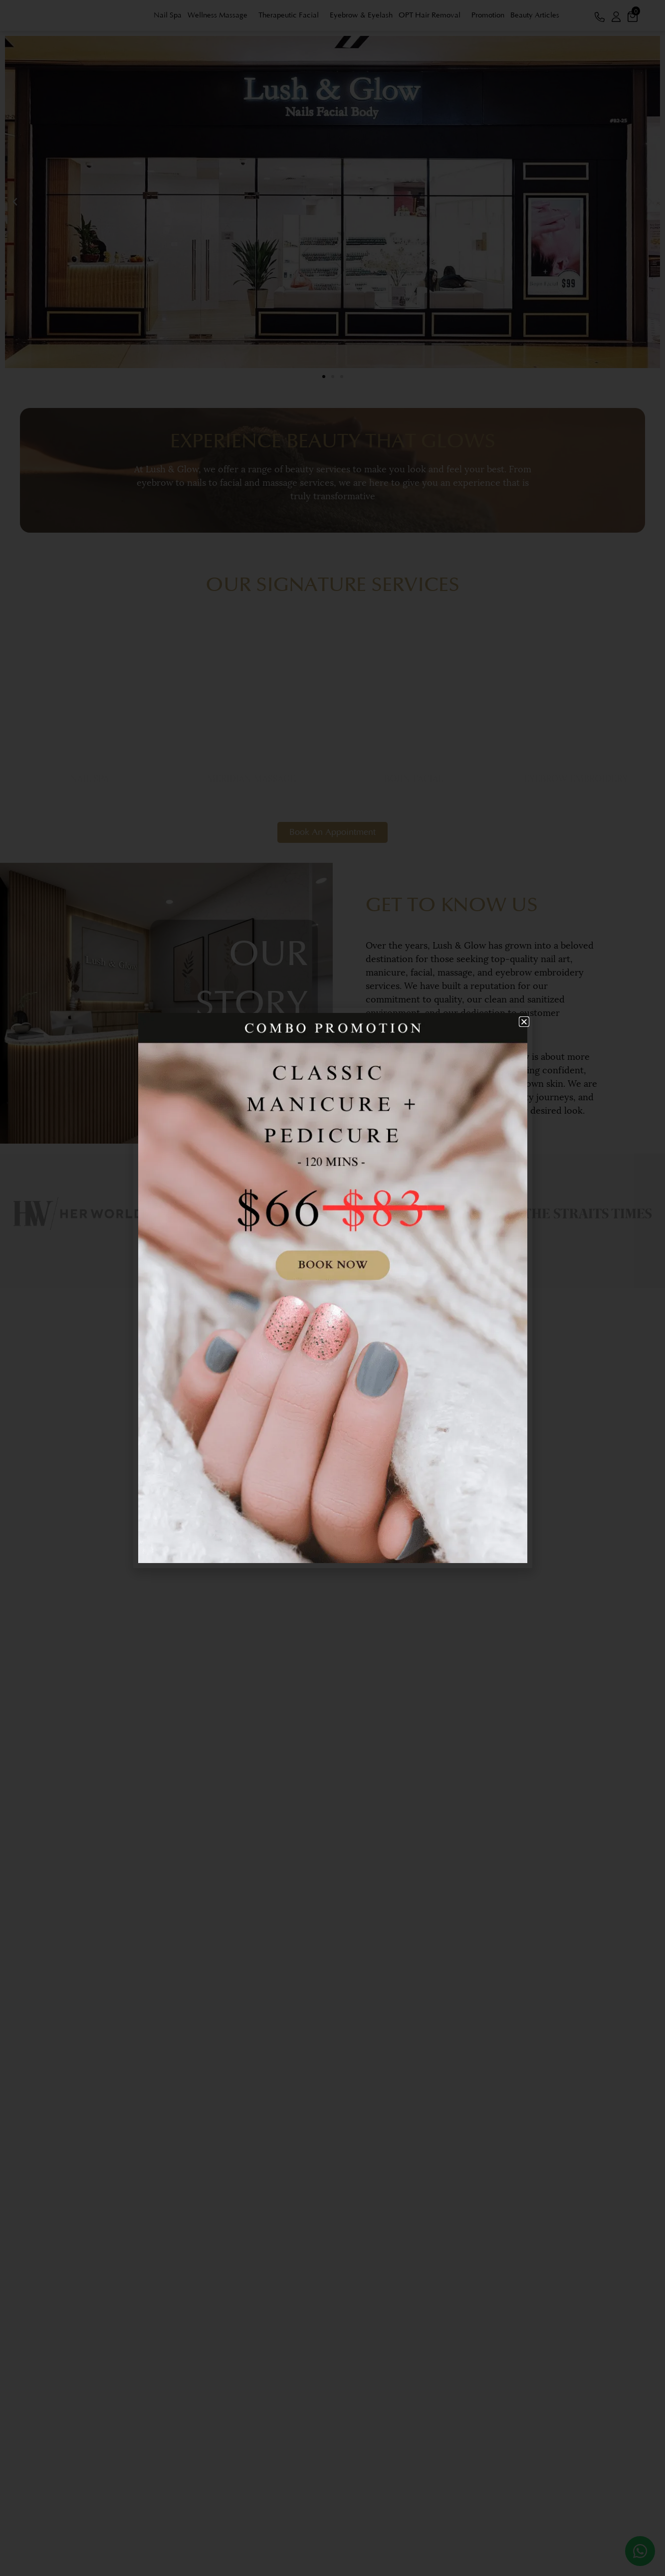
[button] (524, 1021)
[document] (332, 1288)
